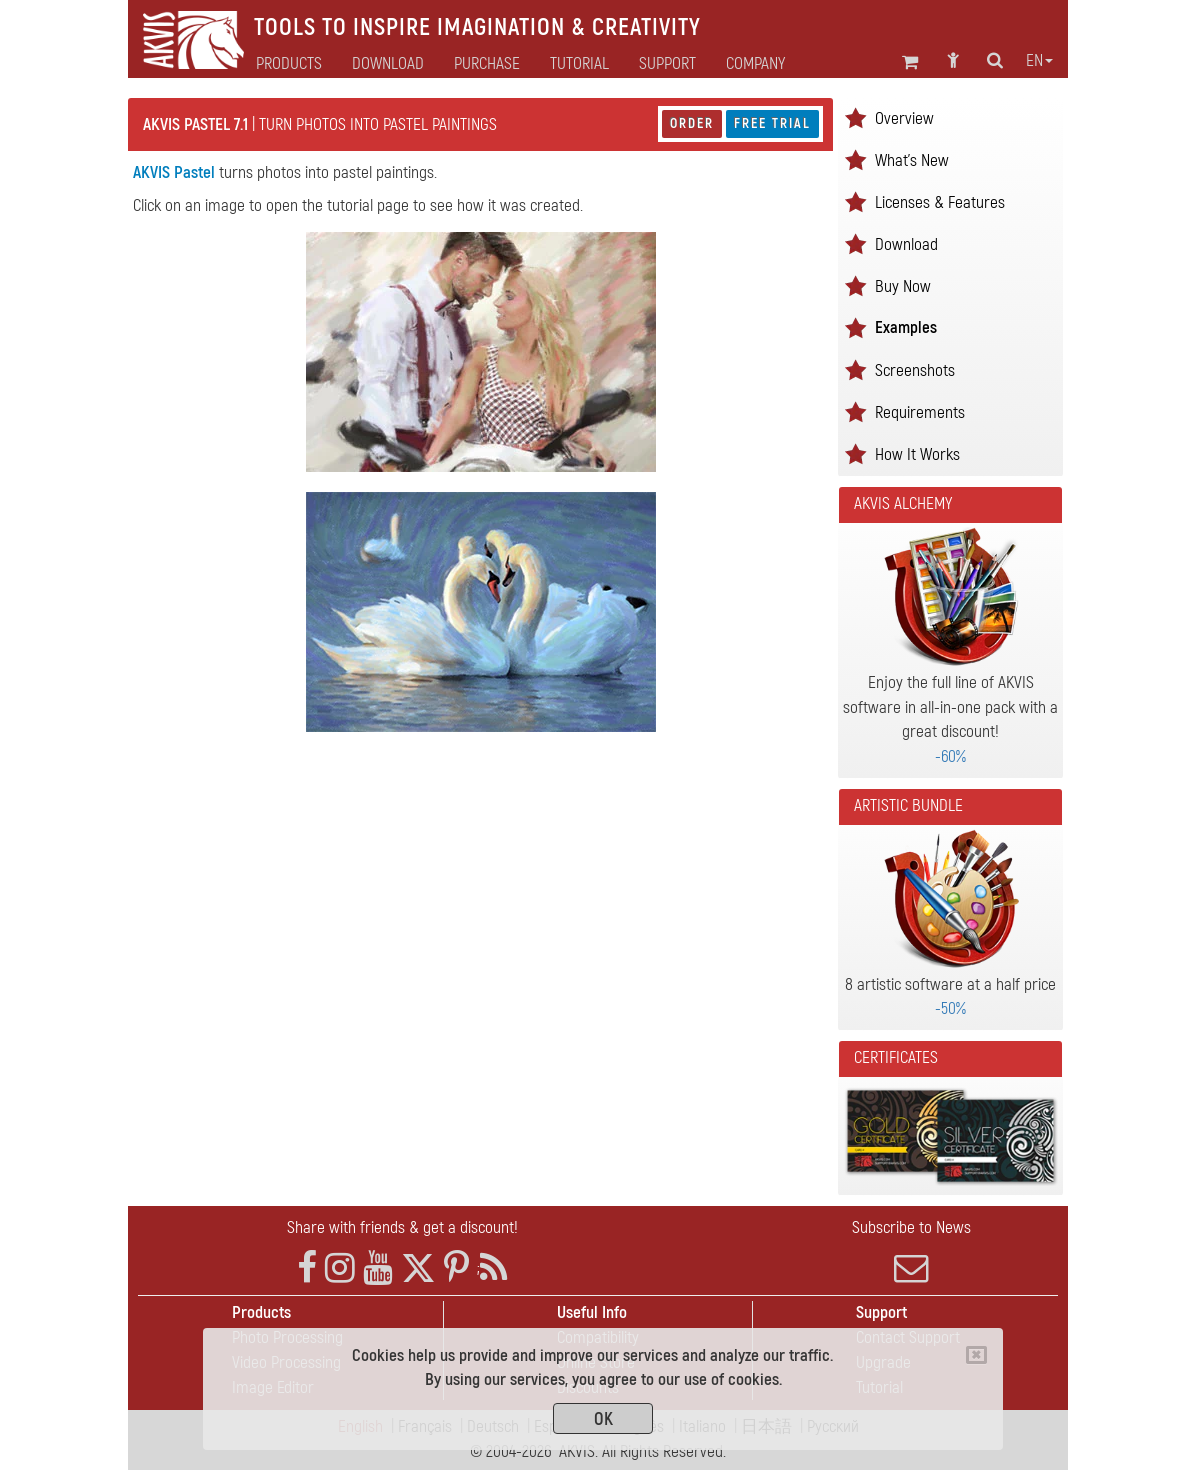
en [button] (1039, 61)
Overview (904, 118)
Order (692, 123)
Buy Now (903, 286)
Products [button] (289, 64)
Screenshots (915, 370)
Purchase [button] (487, 64)
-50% (950, 1008)
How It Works (917, 454)
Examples (906, 327)
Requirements (920, 412)
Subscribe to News (911, 1251)
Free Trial (772, 123)
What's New (912, 160)
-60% (950, 756)
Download (388, 64)
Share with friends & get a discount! (402, 1227)
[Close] (976, 1355)
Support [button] (667, 64)
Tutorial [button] (579, 64)
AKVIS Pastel (174, 172)
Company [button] (755, 64)
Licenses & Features (940, 202)
